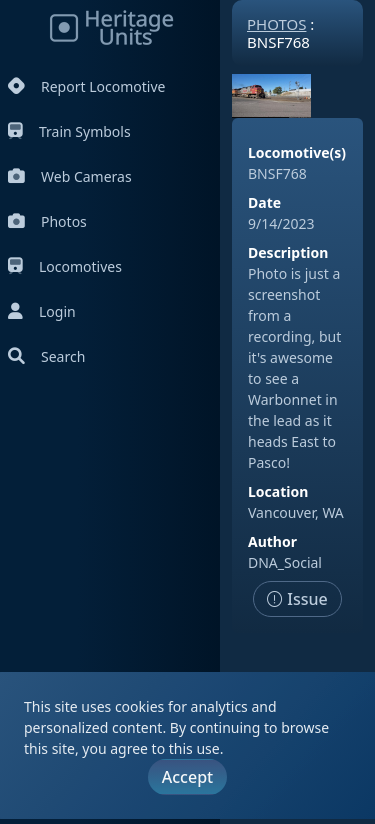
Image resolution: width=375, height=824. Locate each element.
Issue (297, 599)
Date (264, 202)
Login (42, 311)
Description (288, 252)
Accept (187, 777)
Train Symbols (69, 131)
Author (272, 541)
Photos (47, 221)
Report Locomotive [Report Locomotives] (86, 86)
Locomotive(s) (297, 152)
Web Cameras (70, 176)
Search (46, 356)
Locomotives (65, 266)
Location (278, 491)
